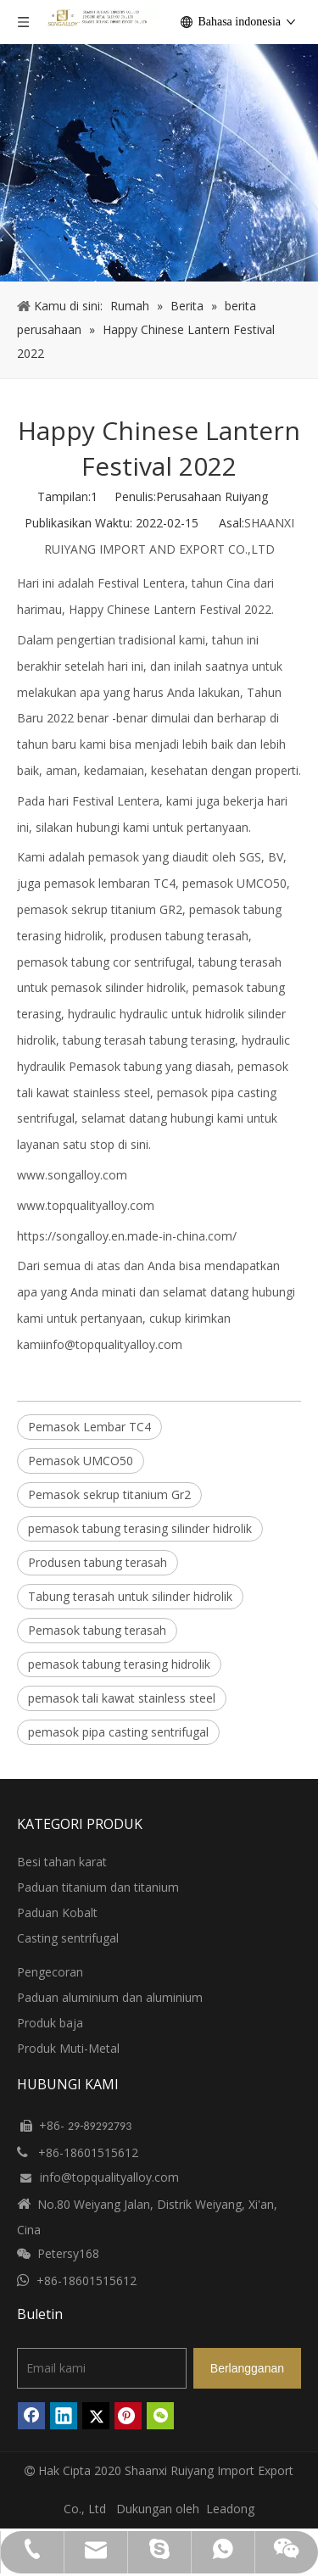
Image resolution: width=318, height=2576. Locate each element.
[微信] (160, 2415)
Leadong (230, 2509)
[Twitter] (95, 2415)
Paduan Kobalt (57, 1912)
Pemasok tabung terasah (97, 1630)
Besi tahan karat (62, 1862)
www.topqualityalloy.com (85, 1205)
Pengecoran (50, 1972)
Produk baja (50, 2023)
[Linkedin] (63, 2415)
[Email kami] (102, 2368)
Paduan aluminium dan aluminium (110, 1997)
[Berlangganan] (247, 2368)
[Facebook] (31, 2415)
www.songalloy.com (72, 1175)
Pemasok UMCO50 (80, 1460)
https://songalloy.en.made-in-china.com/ (127, 1236)
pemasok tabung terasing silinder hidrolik (140, 1528)
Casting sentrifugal (68, 1938)
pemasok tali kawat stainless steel (121, 1698)
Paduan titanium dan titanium (98, 1887)
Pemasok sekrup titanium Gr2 (109, 1494)
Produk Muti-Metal (68, 2048)
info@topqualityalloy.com (112, 1344)
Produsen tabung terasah (97, 1562)
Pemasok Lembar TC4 (89, 1427)
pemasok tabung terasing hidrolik (119, 1664)
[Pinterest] (128, 2415)
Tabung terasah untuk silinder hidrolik (130, 1596)
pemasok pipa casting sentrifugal (118, 1732)
